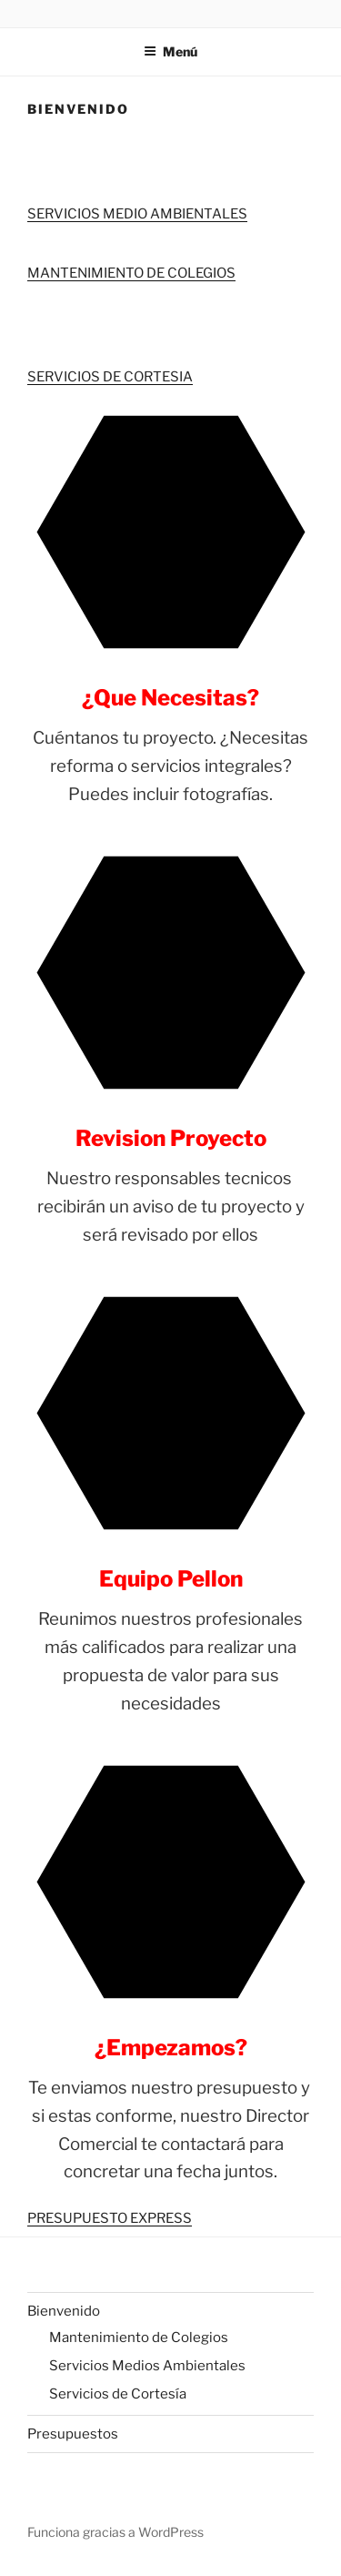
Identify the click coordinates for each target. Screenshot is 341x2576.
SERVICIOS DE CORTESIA (110, 377)
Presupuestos (72, 2434)
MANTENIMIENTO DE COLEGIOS (131, 273)
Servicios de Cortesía (117, 2394)
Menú (170, 51)
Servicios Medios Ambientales (147, 2366)
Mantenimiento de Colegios (138, 2337)
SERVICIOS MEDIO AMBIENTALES (137, 214)
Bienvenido (63, 2311)
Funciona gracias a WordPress (115, 2532)
